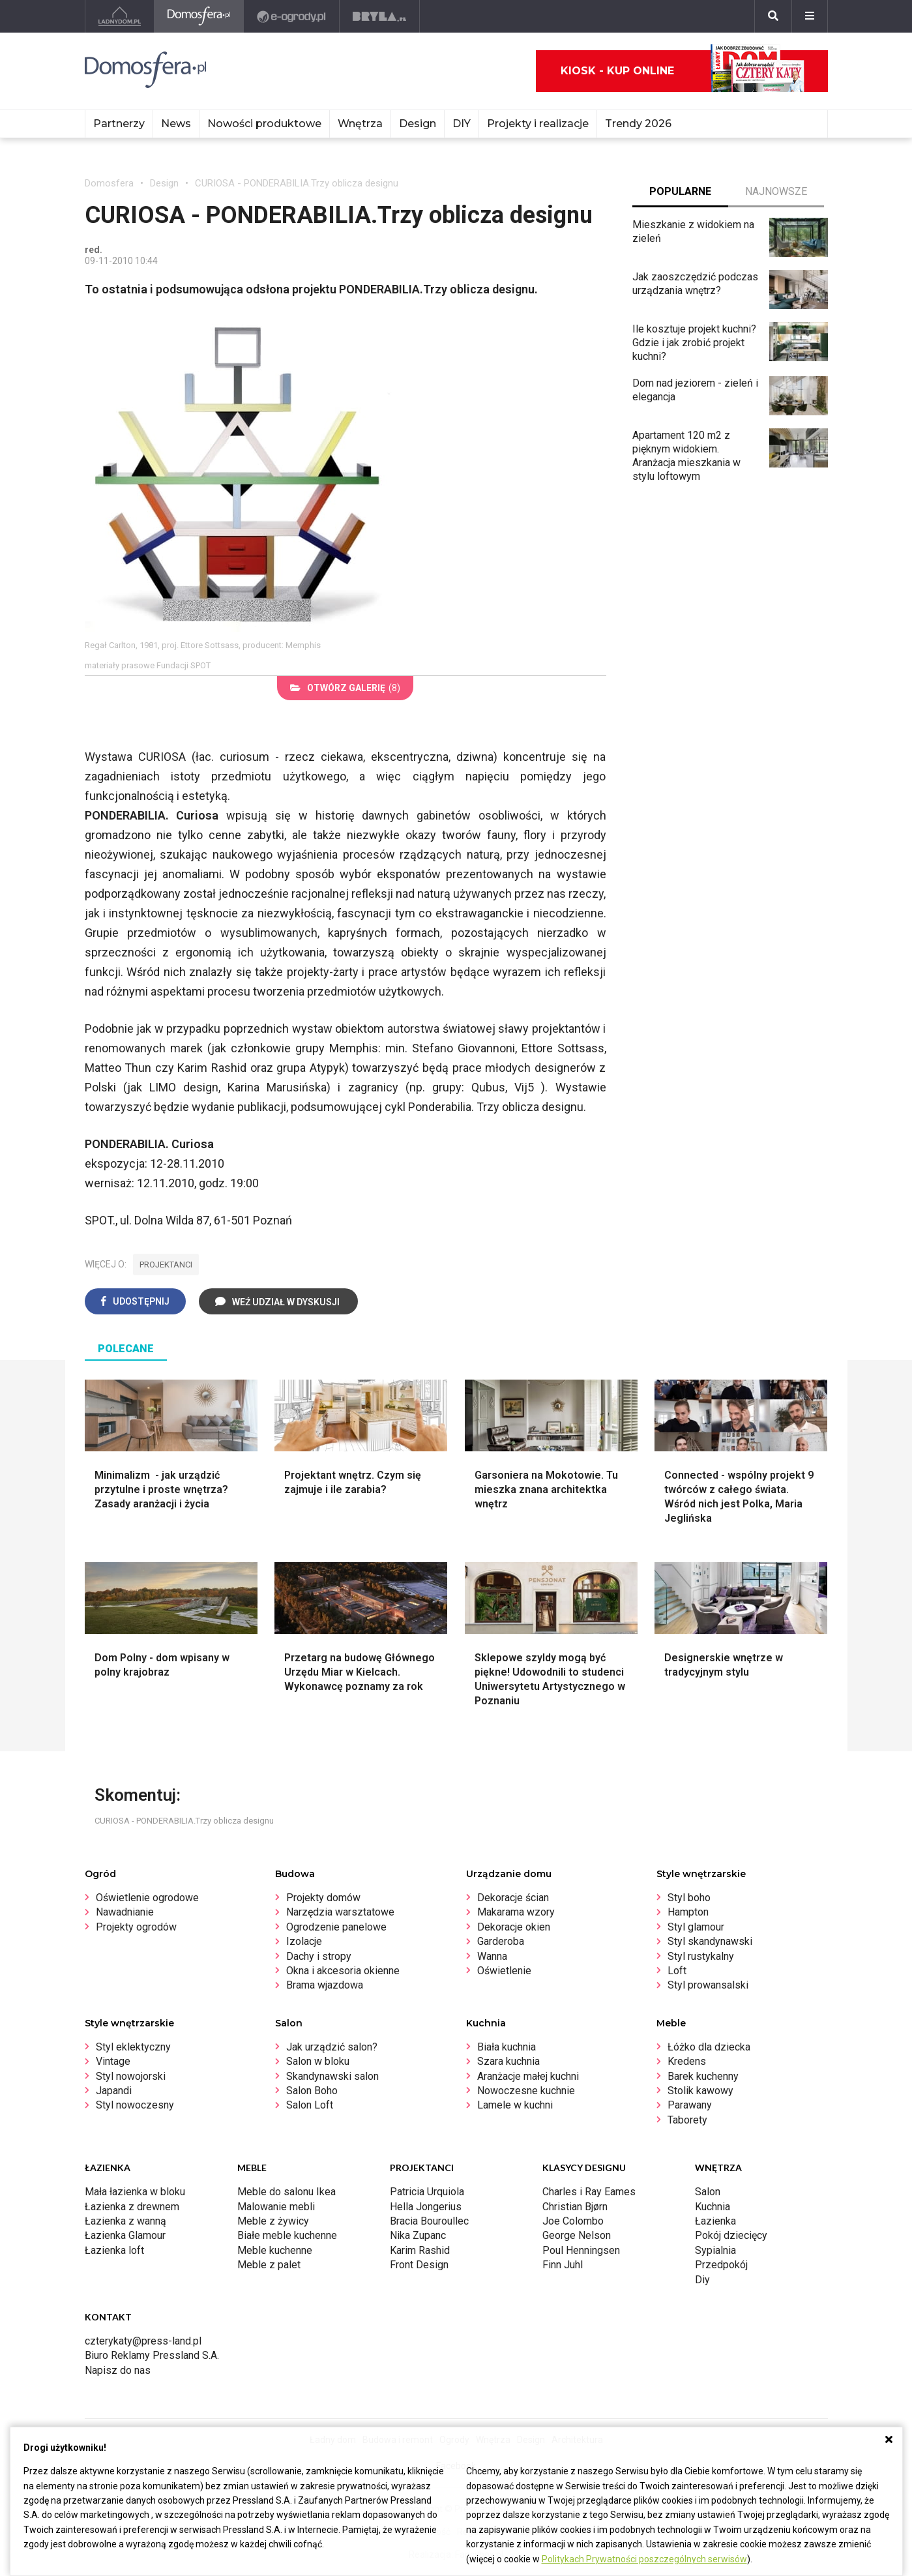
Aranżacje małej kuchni (528, 2076)
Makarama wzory (516, 1912)
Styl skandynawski (710, 1941)
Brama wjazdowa (324, 1985)
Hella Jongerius (426, 2206)
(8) (345, 688)
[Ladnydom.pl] (119, 16)
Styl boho (689, 1897)
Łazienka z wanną (125, 2221)
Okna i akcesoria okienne (343, 1970)
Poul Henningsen (581, 2250)
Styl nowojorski (131, 2076)
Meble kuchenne (274, 2250)
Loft (677, 1970)
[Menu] (809, 16)
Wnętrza (360, 123)
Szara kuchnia (508, 2061)
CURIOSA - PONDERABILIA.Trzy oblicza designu (296, 183)
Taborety (687, 2120)
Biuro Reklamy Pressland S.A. (152, 2355)
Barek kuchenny (703, 2076)
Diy (702, 2279)
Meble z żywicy (273, 2221)
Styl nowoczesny (135, 2105)
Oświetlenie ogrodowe (147, 1897)
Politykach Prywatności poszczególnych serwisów (644, 2559)
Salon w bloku (317, 2061)
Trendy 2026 (638, 123)
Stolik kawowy (700, 2090)
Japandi (114, 2090)
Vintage (113, 2061)
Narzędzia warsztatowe (340, 1912)
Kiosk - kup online (682, 71)
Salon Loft (309, 2105)
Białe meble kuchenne (287, 2235)
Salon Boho (312, 2090)
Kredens (687, 2061)
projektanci (166, 1264)
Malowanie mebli (276, 2206)
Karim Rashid (420, 2250)
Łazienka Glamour (125, 2235)
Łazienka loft (114, 2250)
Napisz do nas (118, 2370)
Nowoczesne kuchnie (526, 2090)
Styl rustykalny (701, 1956)
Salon (707, 2191)
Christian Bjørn (575, 2206)
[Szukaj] (773, 16)
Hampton (688, 1912)
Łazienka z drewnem (132, 2206)
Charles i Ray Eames (589, 2191)
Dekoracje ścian (513, 1897)
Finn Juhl (562, 2264)
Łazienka (715, 2221)
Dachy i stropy (318, 1956)
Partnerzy (119, 123)
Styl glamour (696, 1927)
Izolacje (304, 1941)
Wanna (492, 1956)
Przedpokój (721, 2264)
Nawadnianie (125, 1912)
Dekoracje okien (513, 1927)
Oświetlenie (504, 1970)
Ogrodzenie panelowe (336, 1927)
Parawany (690, 2105)
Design (417, 123)
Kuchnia (712, 2206)
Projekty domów (323, 1897)
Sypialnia (715, 2250)
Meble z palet (269, 2264)
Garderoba (500, 1941)
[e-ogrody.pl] (292, 16)
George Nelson (576, 2235)
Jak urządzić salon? (331, 2047)
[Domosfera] (199, 16)
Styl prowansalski (708, 1985)
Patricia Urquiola (427, 2191)
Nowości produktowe (264, 123)
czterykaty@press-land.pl (143, 2341)
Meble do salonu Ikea (286, 2191)
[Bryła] (380, 16)
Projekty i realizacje (538, 123)
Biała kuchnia (506, 2047)
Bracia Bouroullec (429, 2221)
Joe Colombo (573, 2221)
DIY (461, 123)
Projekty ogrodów (136, 1927)
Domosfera (109, 183)
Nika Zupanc (418, 2235)
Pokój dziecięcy (731, 2235)
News (176, 123)
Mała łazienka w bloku (135, 2191)
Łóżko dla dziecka (709, 2047)
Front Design (419, 2264)
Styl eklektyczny (133, 2047)
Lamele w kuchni (515, 2105)
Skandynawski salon (332, 2076)
